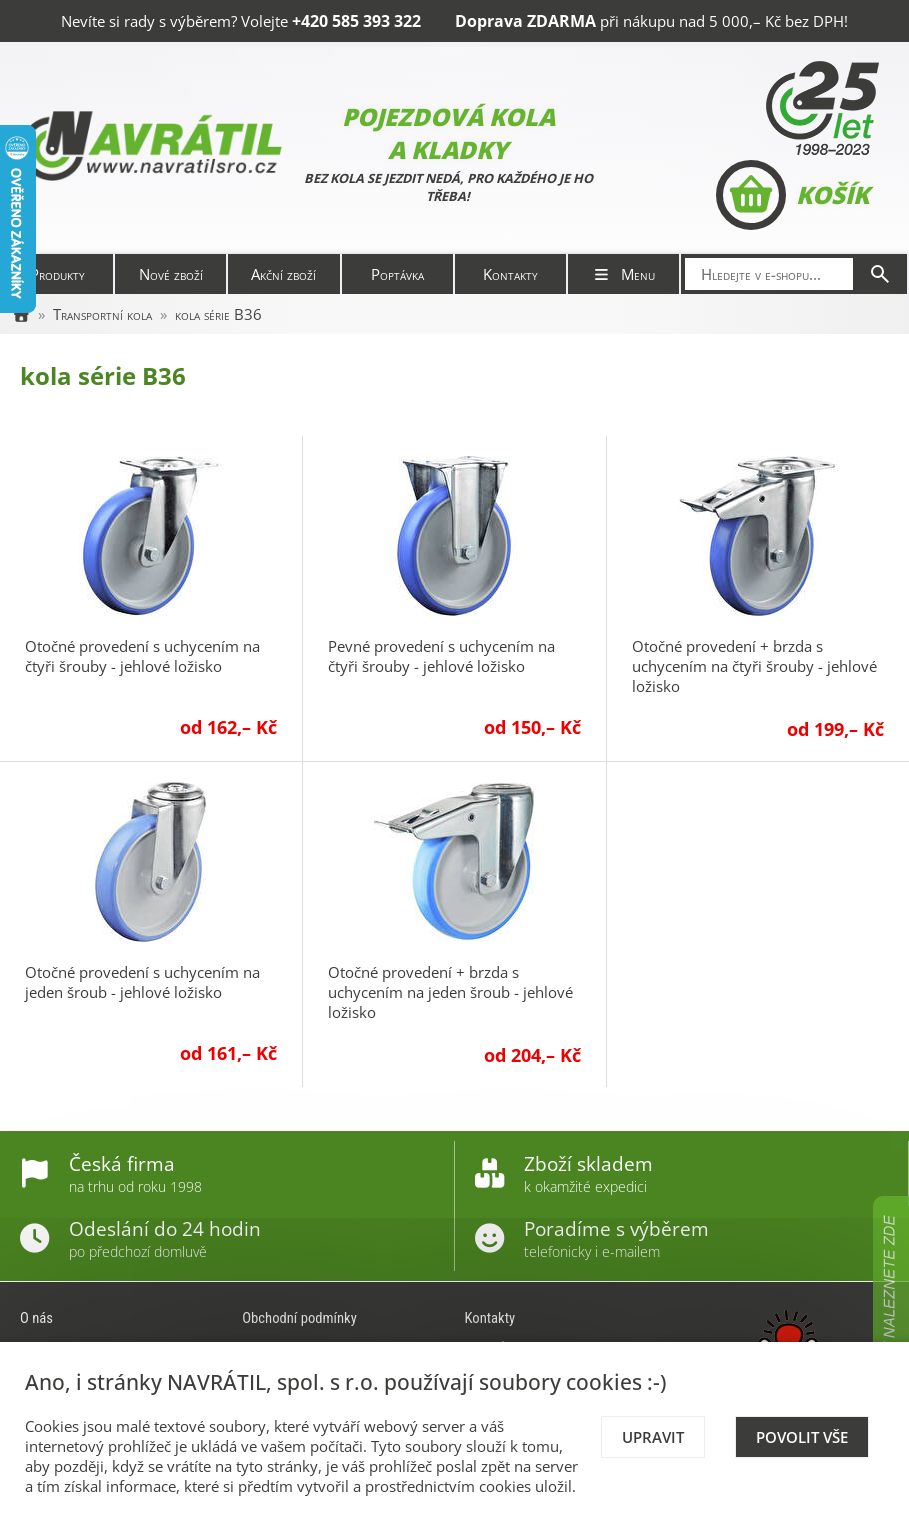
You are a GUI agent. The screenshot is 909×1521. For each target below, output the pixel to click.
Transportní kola (102, 314)
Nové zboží (171, 274)
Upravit (653, 1437)
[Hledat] (880, 274)
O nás (36, 1318)
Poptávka (397, 274)
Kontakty (510, 274)
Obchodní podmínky (299, 1318)
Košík (792, 195)
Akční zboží (283, 274)
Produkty (57, 274)
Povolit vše (802, 1437)
